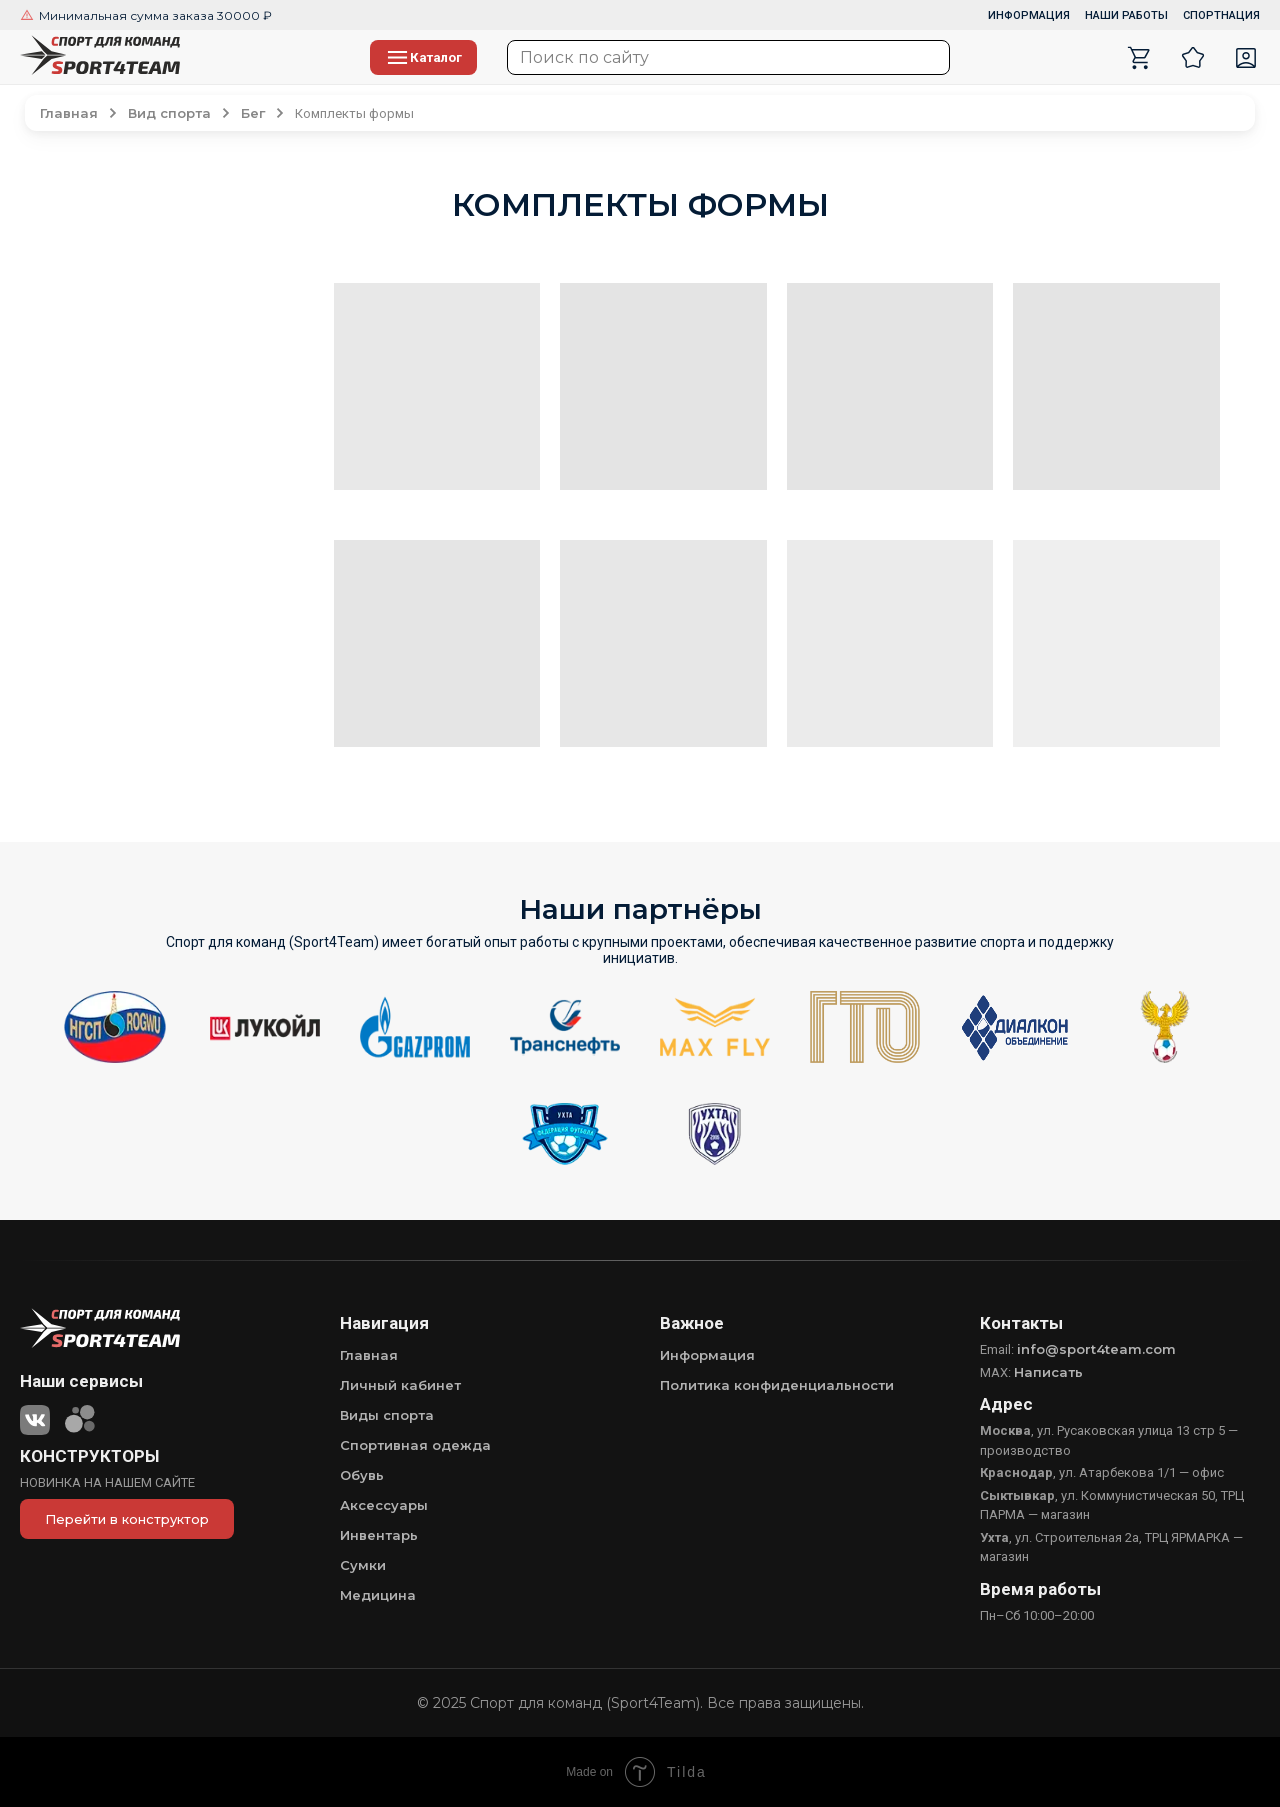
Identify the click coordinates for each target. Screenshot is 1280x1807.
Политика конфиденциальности (777, 1385)
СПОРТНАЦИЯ (1221, 15)
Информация (707, 1355)
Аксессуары (384, 1505)
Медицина (378, 1595)
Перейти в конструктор (127, 1519)
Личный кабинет (400, 1385)
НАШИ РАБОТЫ (1126, 15)
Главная (369, 1355)
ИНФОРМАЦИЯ (1029, 15)
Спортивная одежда (415, 1445)
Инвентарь (379, 1535)
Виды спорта (387, 1415)
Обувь (362, 1475)
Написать (1048, 1372)
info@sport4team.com (1096, 1349)
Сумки (363, 1565)
